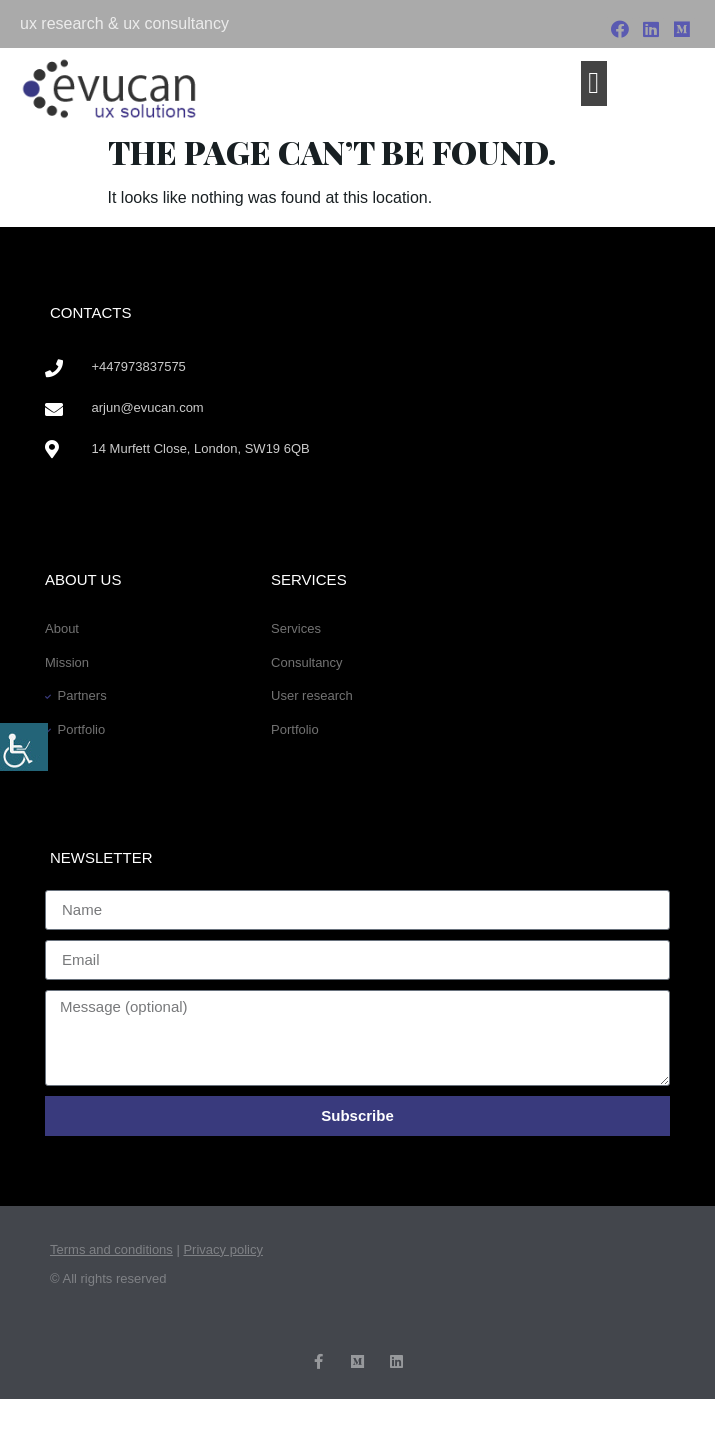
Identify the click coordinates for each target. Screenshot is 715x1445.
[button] (594, 83)
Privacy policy (222, 1249)
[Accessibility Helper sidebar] (24, 747)
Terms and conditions (111, 1249)
